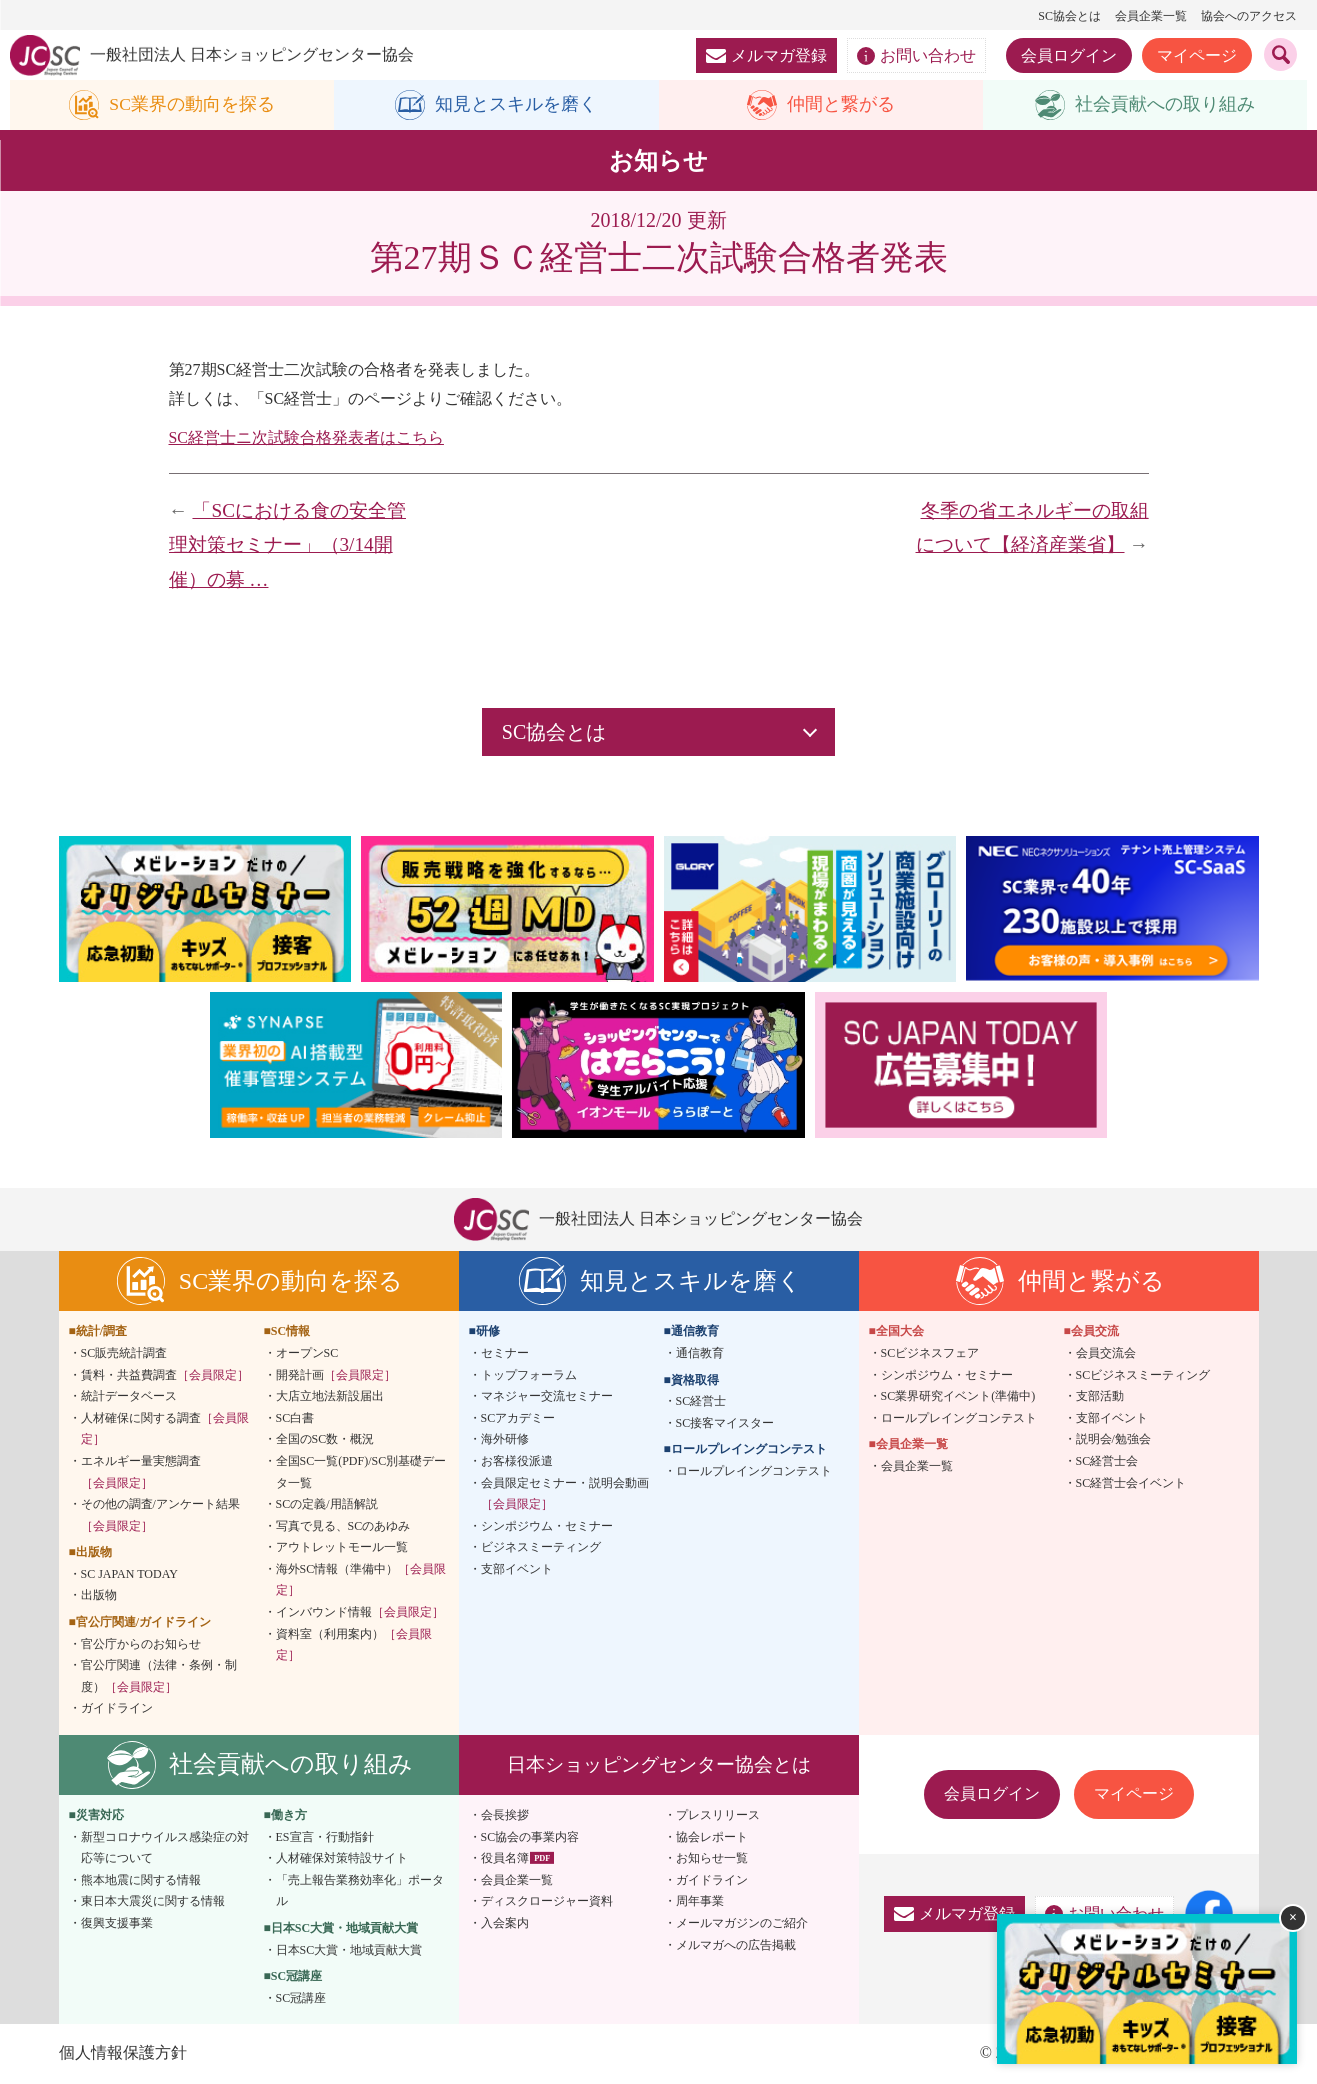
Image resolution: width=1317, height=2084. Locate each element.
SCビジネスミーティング (1143, 1375)
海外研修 (505, 1440)
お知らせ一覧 (712, 1859)
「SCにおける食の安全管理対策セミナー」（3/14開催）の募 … (287, 545)
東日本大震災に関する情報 (153, 1902)
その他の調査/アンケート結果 (160, 1515)
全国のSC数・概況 (325, 1440)
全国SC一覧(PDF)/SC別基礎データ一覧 (361, 1472)
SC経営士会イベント (1131, 1483)
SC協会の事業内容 (530, 1837)
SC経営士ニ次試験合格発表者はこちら (307, 437)
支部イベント (517, 1569)
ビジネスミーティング (541, 1548)
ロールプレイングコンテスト (754, 1471)
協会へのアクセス (1249, 16)
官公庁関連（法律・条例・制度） (159, 1677)
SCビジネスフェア (930, 1353)
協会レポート (712, 1837)
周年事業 (700, 1902)
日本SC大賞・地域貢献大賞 (349, 1950)
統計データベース (129, 1397)
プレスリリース (718, 1815)
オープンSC (307, 1353)
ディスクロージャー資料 (547, 1902)
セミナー (505, 1353)
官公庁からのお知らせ (141, 1644)
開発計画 (336, 1375)
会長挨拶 (505, 1815)
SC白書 (295, 1418)
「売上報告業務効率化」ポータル (360, 1891)
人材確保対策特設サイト (342, 1859)
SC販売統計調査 (124, 1353)
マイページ (1197, 55)
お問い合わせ (916, 56)
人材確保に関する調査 (165, 1429)
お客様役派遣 (517, 1461)
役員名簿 (505, 1859)
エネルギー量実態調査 (141, 1472)
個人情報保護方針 (123, 2053)
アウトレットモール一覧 (342, 1548)
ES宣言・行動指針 (325, 1837)
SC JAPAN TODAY (129, 1574)
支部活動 (1100, 1397)
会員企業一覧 (1151, 16)
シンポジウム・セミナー (547, 1526)
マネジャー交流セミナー (547, 1397)
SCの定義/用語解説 (327, 1504)
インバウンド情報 (360, 1612)
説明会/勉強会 (1113, 1440)
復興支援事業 (117, 1923)
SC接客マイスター (725, 1423)
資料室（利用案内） (354, 1645)
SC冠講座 (301, 1998)
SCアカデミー (518, 1418)
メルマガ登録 (766, 55)
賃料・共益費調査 (165, 1375)
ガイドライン (117, 1709)
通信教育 (700, 1353)
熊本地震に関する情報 (141, 1880)
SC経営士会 (1107, 1461)
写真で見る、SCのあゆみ (343, 1526)
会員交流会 (1106, 1353)
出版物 (99, 1596)
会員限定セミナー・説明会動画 (565, 1494)
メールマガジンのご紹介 (742, 1923)
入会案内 (505, 1923)
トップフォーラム (529, 1375)
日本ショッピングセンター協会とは (659, 1764)
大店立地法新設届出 (330, 1397)
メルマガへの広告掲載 (736, 1945)
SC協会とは (1069, 16)
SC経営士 (701, 1402)
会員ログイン (1069, 55)
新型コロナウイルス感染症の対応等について (165, 1848)
